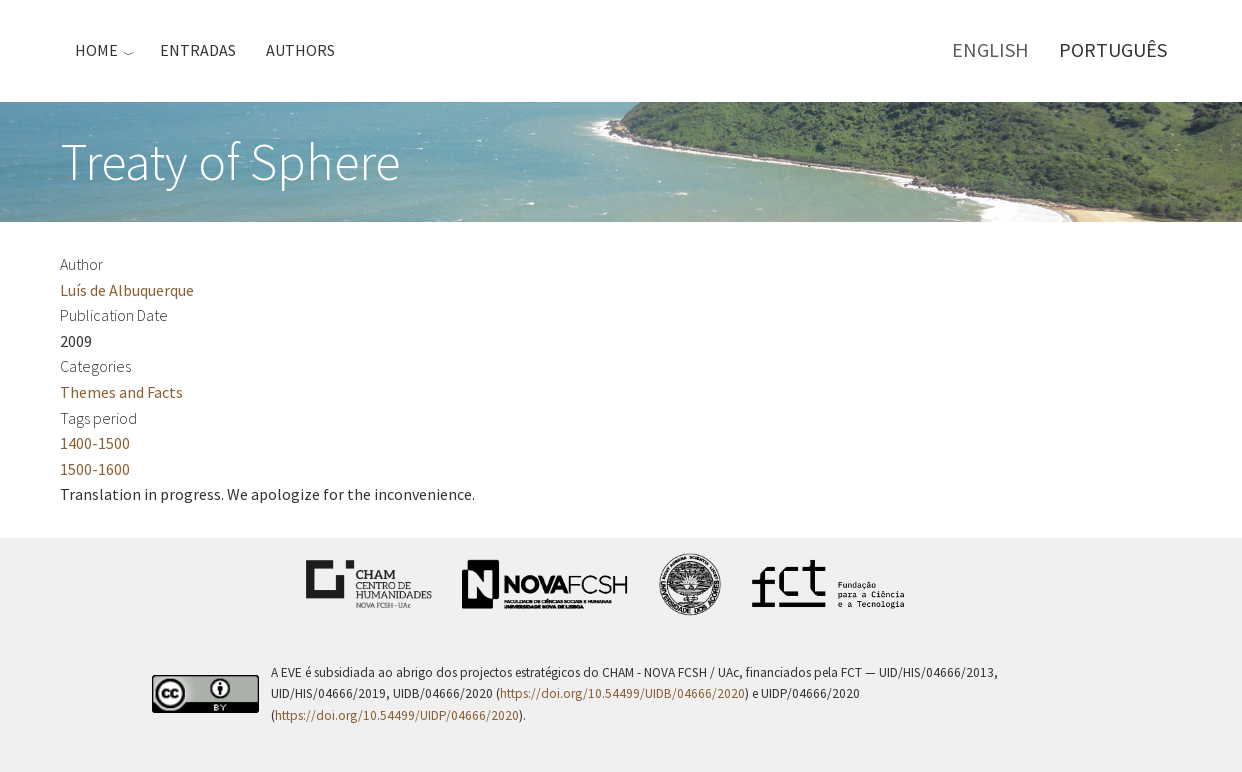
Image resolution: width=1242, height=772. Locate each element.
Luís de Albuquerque (127, 290)
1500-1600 (95, 469)
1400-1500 (95, 443)
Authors (300, 50)
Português (1113, 49)
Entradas (198, 50)
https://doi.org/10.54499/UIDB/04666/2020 (622, 693)
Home (96, 50)
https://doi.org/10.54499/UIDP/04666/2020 (397, 715)
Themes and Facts (121, 392)
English (990, 49)
